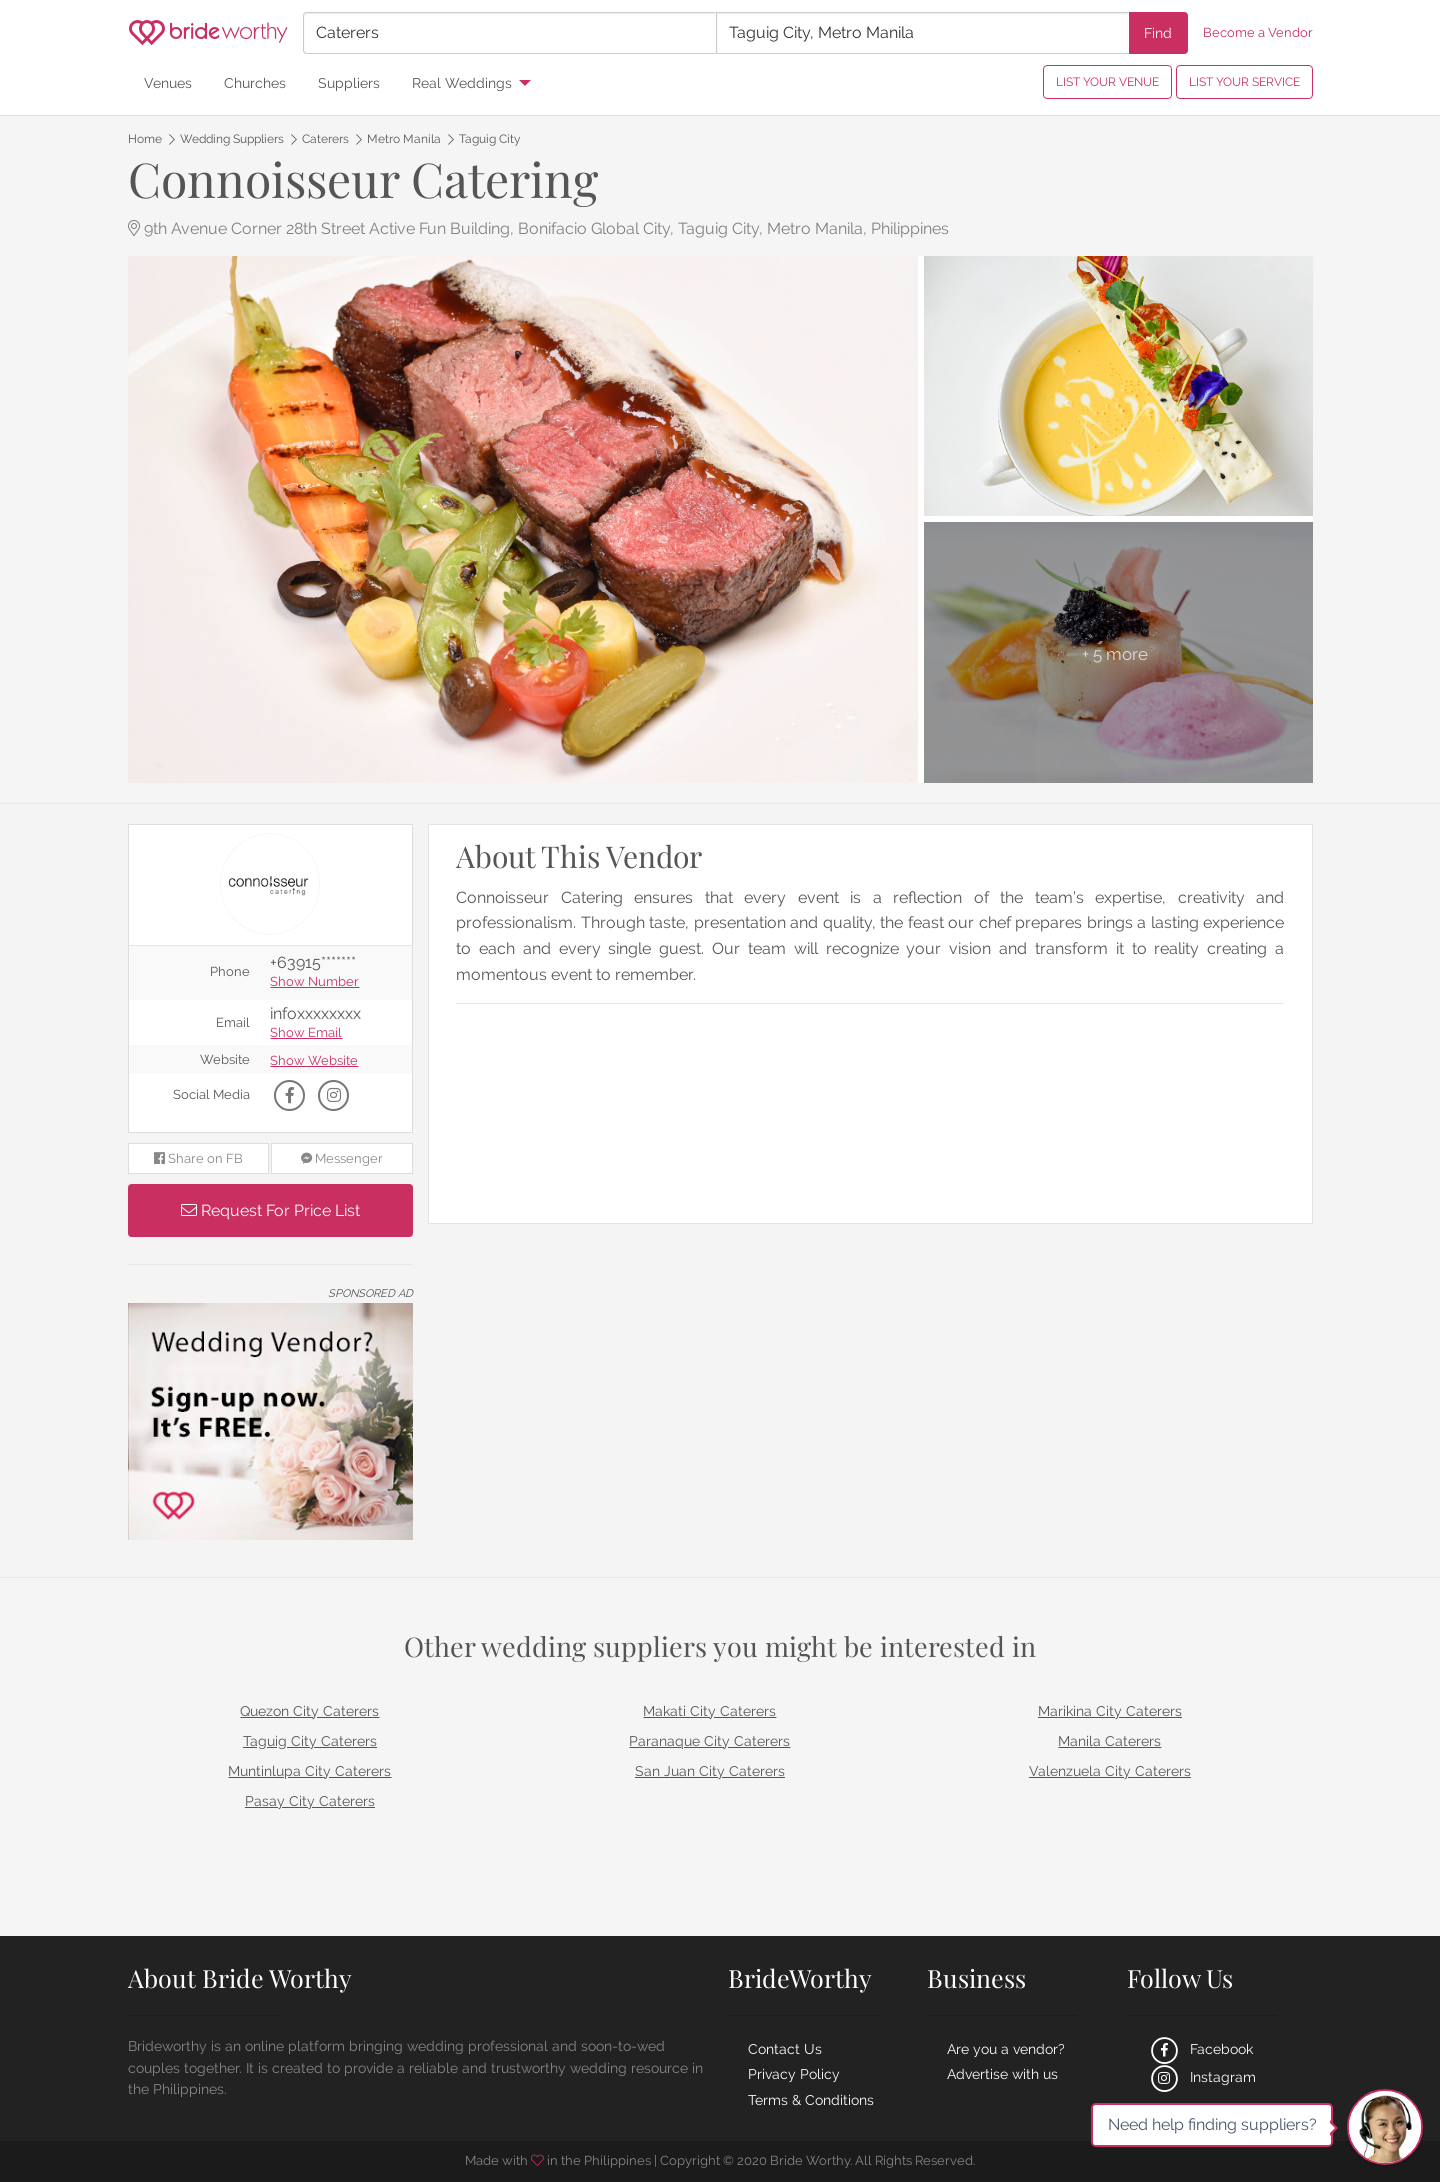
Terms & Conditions (811, 2100)
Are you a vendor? (1006, 2049)
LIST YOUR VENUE (1107, 82)
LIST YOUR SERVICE (1244, 82)
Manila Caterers (1109, 1741)
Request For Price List (270, 1210)
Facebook (1200, 2049)
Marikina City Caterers (1110, 1711)
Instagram (1201, 2077)
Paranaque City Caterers (709, 1741)
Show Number (314, 982)
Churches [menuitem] (255, 82)
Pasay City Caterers (310, 1801)
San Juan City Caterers (710, 1771)
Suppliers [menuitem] (349, 82)
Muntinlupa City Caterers (309, 1771)
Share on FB (198, 1158)
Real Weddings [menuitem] (462, 82)
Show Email (306, 1033)
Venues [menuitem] (168, 82)
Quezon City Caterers (309, 1711)
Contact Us (785, 2049)
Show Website (314, 1061)
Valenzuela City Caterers (1110, 1771)
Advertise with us (1002, 2074)
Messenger (342, 1158)
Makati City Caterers (709, 1711)
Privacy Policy (794, 2074)
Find (1158, 32)
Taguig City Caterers (310, 1741)
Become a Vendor (1258, 32)
